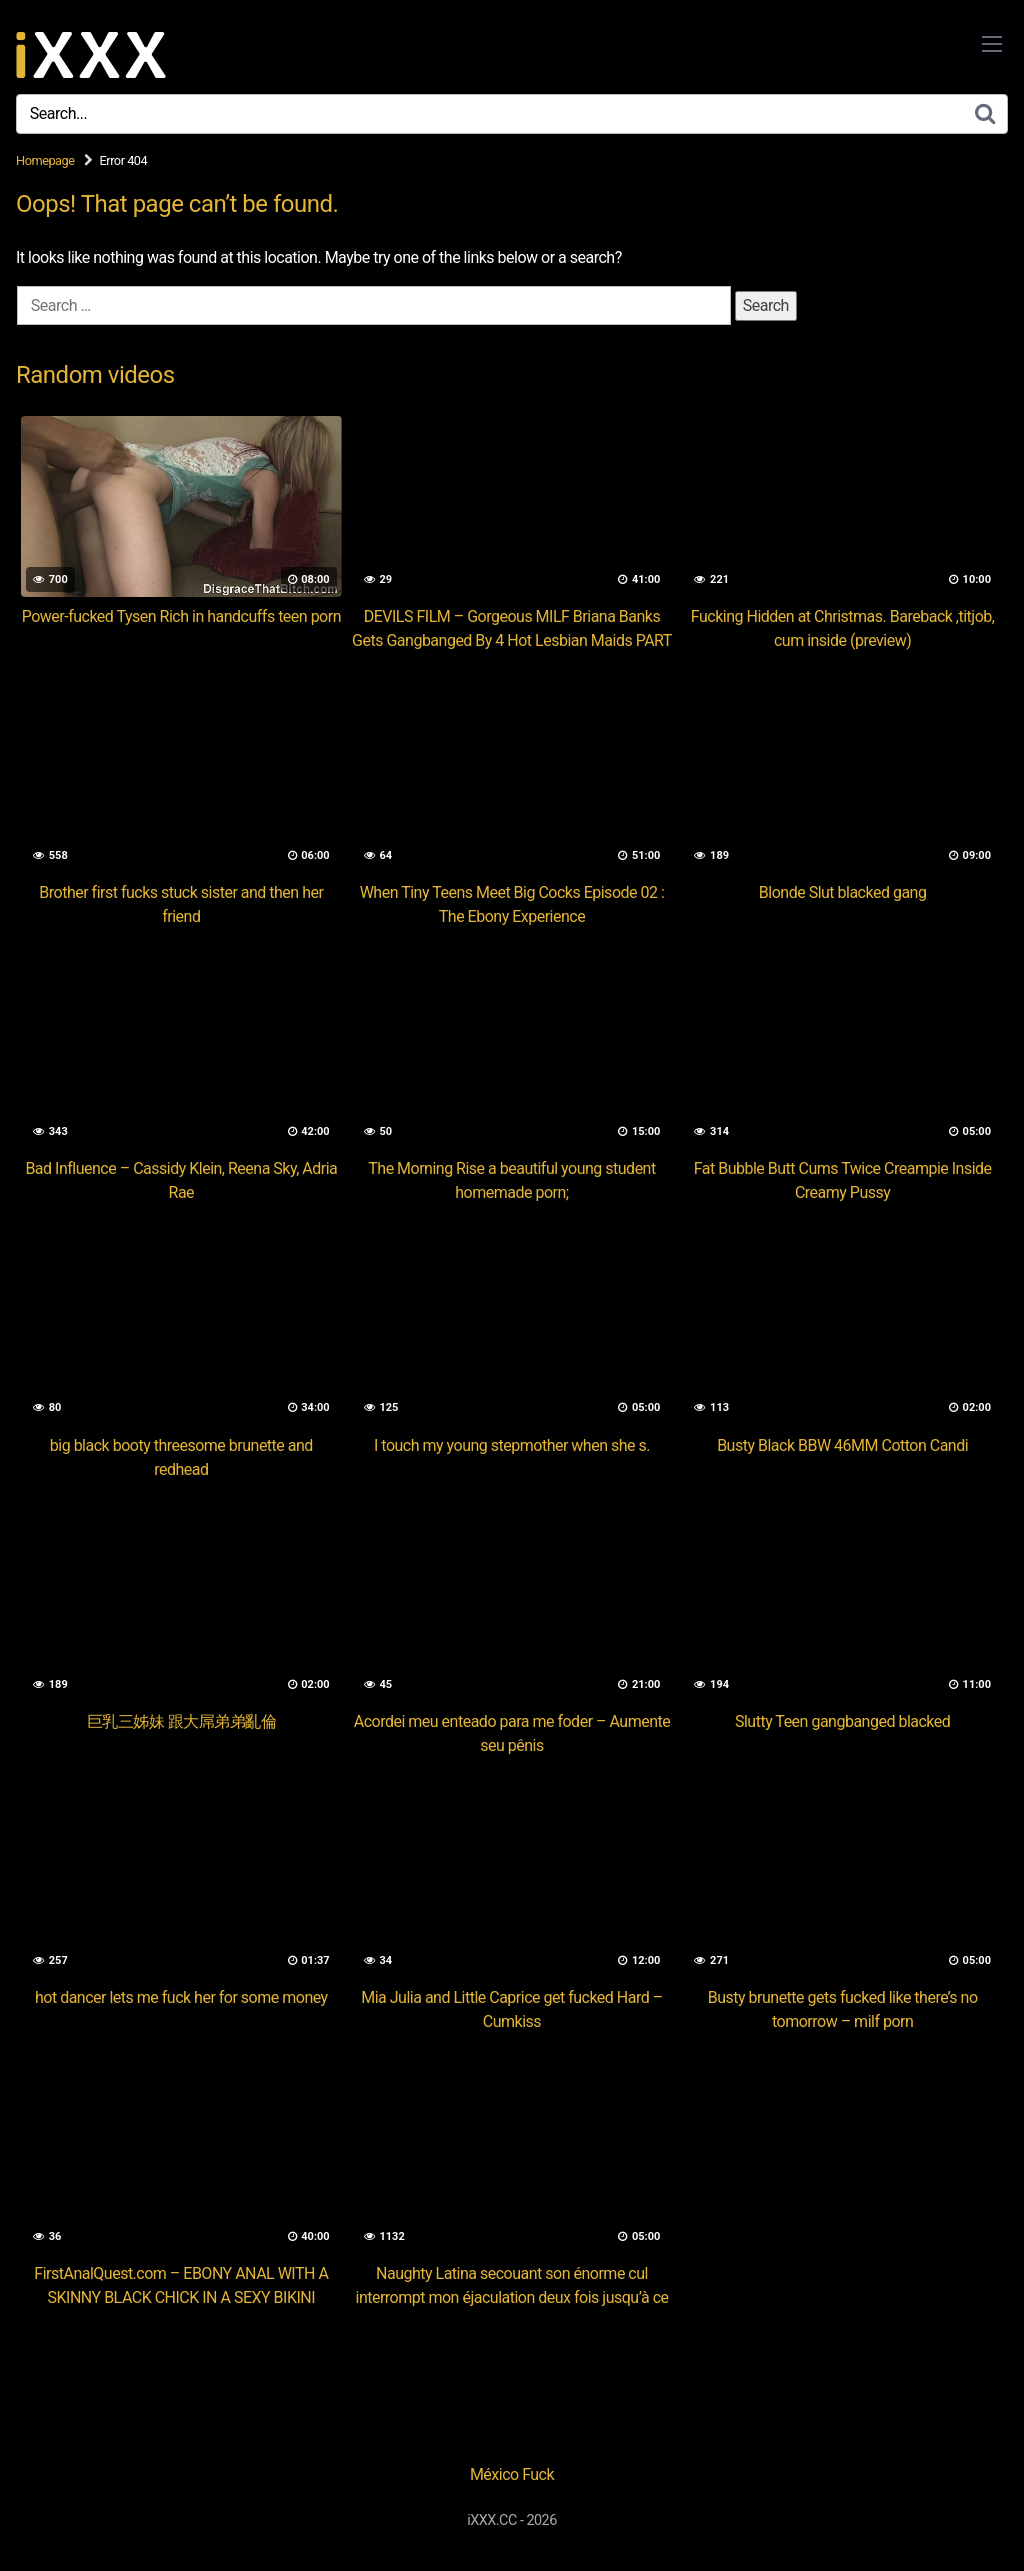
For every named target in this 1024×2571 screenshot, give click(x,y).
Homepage (45, 160)
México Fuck (512, 2474)
